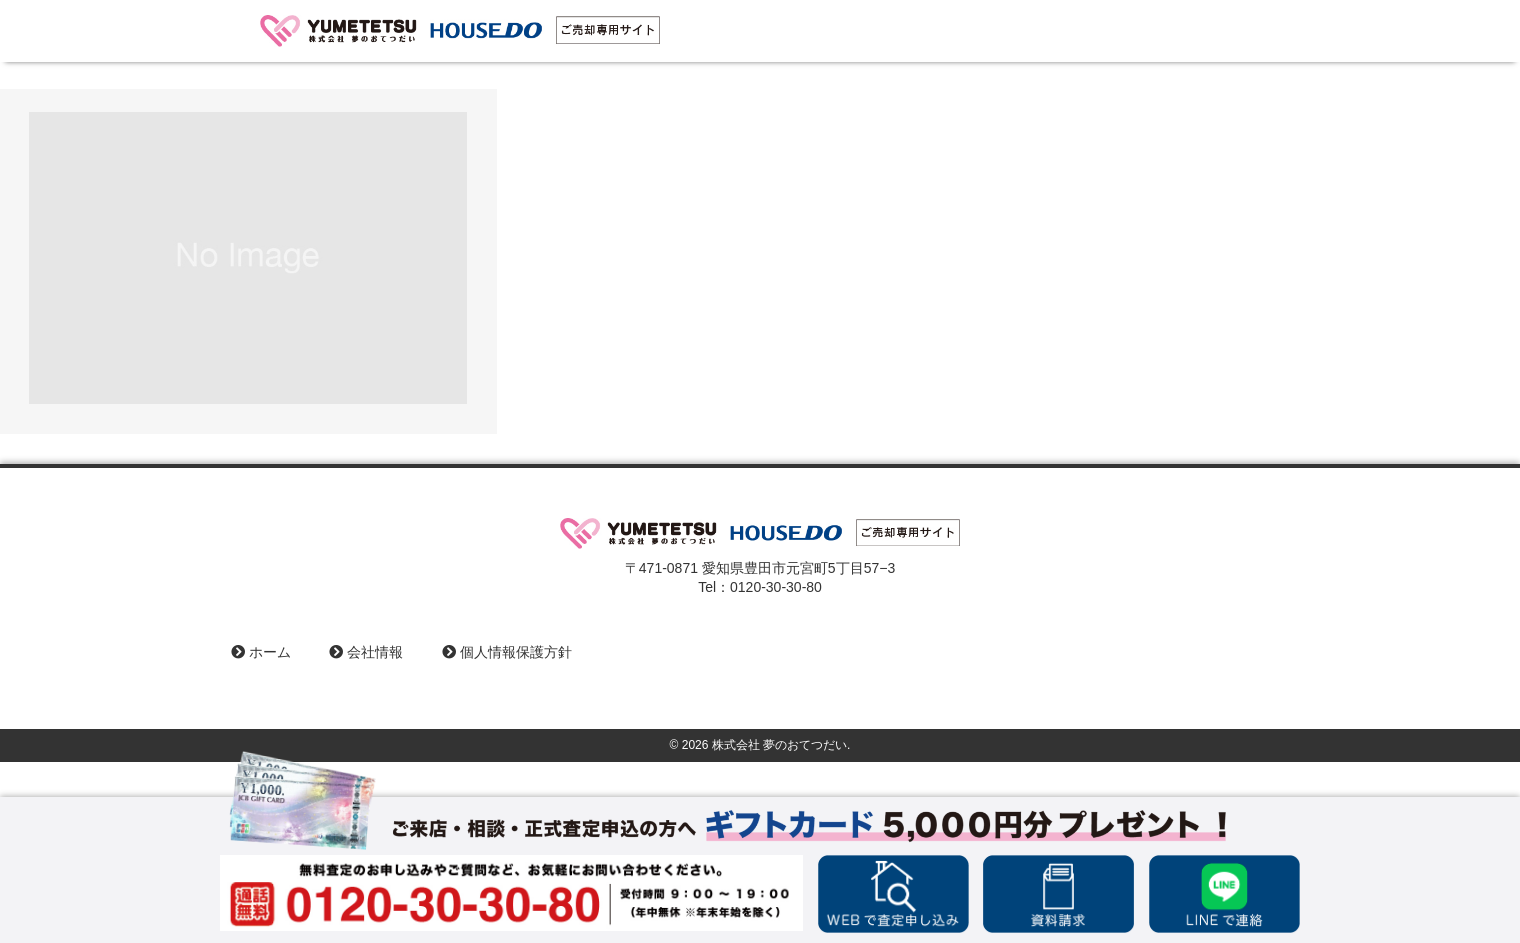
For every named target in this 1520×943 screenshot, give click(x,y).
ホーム (261, 652)
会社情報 (366, 652)
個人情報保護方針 (507, 652)
